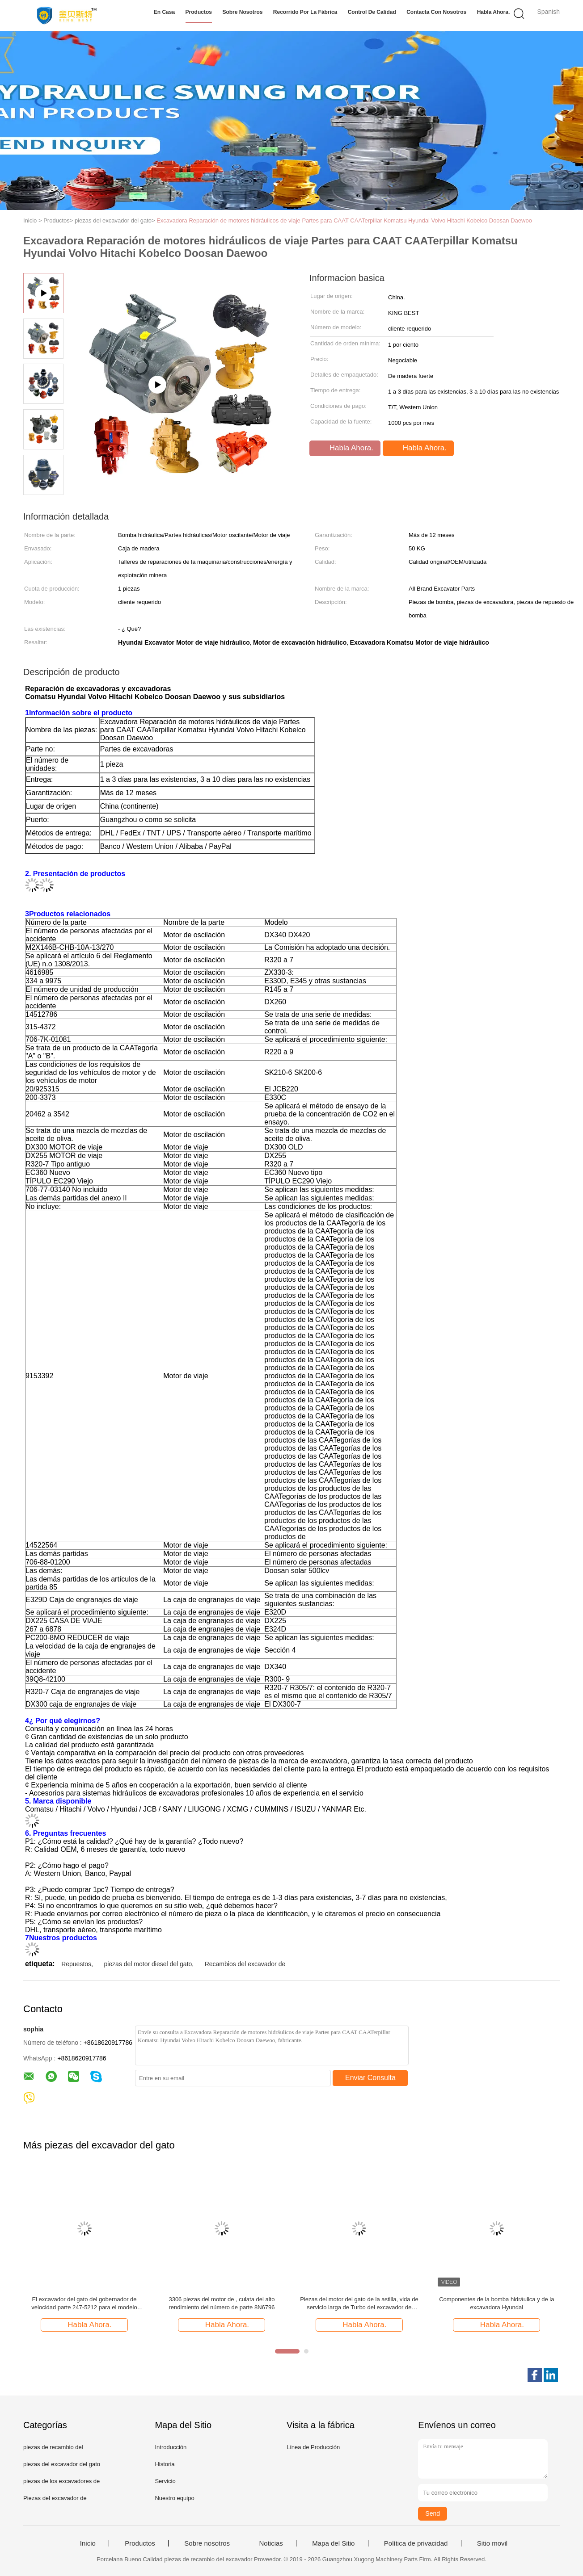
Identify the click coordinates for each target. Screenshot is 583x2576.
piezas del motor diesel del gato (148, 1964)
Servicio (165, 2481)
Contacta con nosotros (436, 12)
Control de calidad (372, 12)
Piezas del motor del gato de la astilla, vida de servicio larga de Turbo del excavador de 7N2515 (359, 2304)
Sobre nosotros (242, 12)
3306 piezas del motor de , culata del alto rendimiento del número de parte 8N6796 (222, 2303)
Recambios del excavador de (245, 1964)
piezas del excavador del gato (61, 2464)
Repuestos (76, 1964)
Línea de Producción (313, 2447)
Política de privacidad (416, 2543)
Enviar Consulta (370, 2077)
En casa (164, 12)
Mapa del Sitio (333, 2543)
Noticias (271, 2543)
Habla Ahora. (493, 12)
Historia (164, 2464)
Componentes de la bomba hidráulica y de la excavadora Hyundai (496, 2303)
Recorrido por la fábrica (305, 12)
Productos (199, 12)
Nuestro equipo (174, 2498)
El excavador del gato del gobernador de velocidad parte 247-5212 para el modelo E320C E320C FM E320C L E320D (84, 2304)
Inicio (88, 2543)
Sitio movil (492, 2543)
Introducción (170, 2447)
